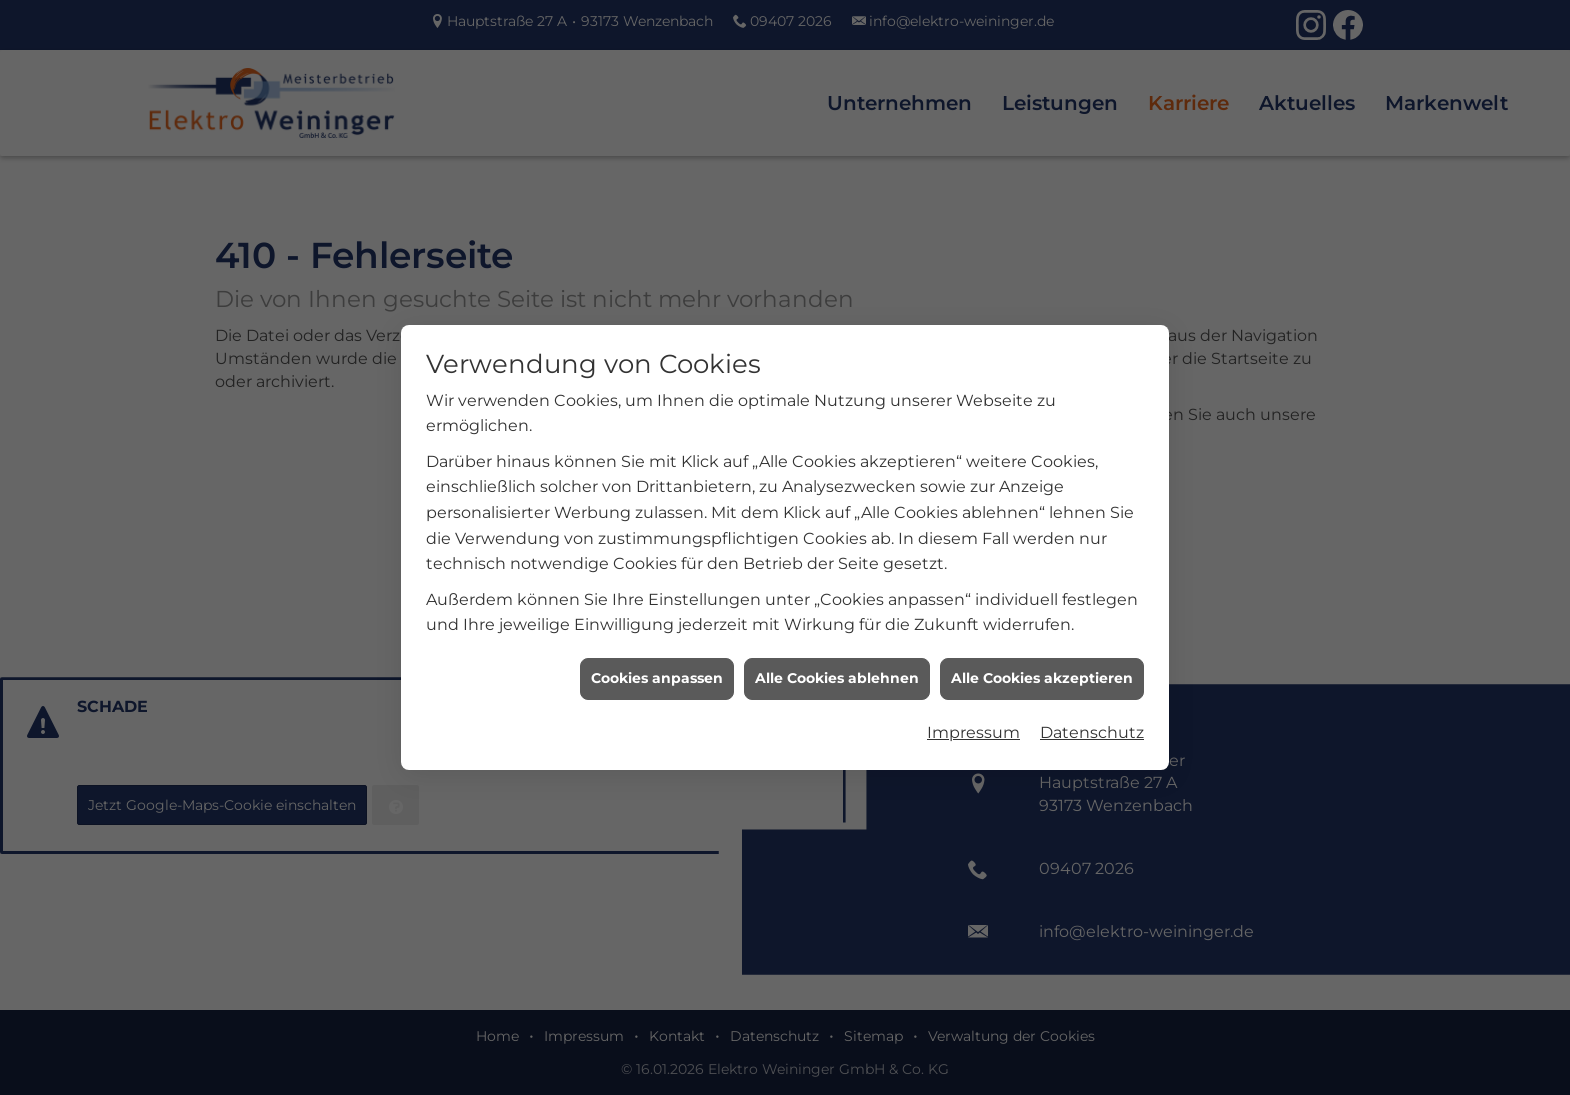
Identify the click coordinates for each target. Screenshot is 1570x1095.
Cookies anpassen (657, 671)
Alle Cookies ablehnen (837, 671)
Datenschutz (1092, 724)
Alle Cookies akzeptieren (1042, 671)
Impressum (973, 724)
